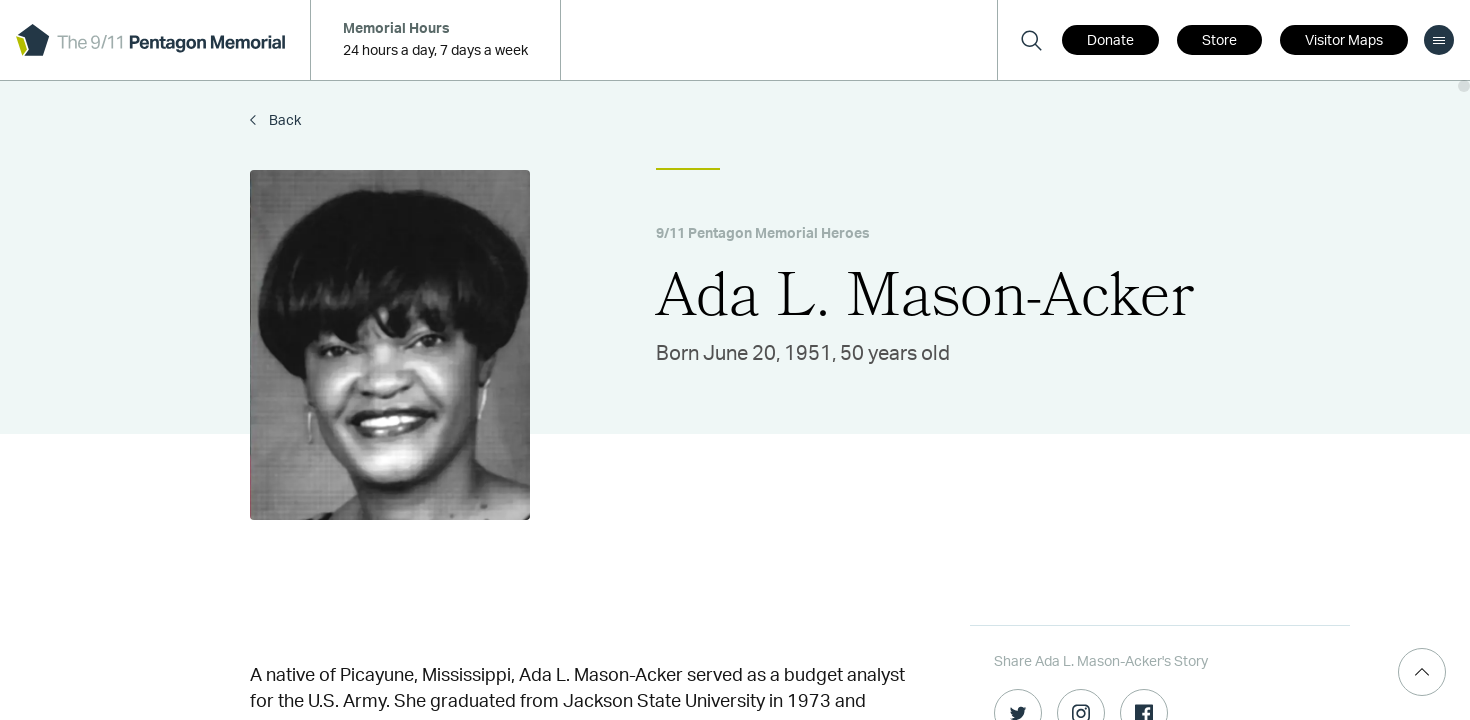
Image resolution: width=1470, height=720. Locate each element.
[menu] (1439, 40)
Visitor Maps (1344, 41)
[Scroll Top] (1422, 672)
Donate (1110, 41)
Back (283, 121)
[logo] (150, 40)
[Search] (1031, 40)
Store (1219, 41)
